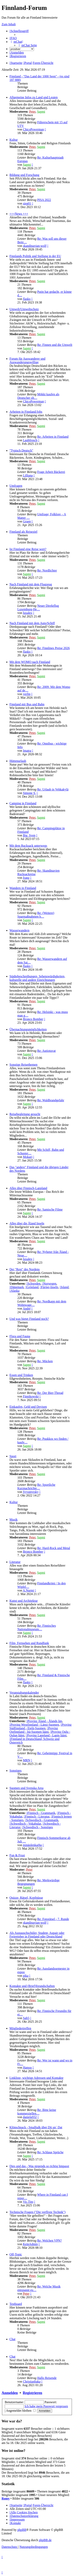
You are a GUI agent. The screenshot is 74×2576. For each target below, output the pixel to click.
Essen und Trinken (21, 1375)
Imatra (27, 750)
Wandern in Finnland (22, 888)
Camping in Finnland (22, 803)
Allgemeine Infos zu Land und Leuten (33, 97)
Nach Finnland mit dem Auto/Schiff (32, 623)
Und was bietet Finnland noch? (29, 1318)
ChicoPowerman (33, 129)
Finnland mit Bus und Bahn (26, 704)
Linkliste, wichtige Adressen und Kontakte (36, 2077)
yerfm (26, 694)
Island (64, 1287)
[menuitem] (13, 38)
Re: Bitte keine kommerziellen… (36, 2111)
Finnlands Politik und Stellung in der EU (35, 256)
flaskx (27, 299)
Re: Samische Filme (50, 1209)
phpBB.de (45, 2540)
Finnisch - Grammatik (40, 1813)
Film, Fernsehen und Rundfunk (29, 1643)
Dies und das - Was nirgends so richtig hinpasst (39, 2166)
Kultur (13, 139)
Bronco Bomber (33, 1019)
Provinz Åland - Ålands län (44, 1721)
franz (26, 877)
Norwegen (49, 1283)
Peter (32, 111)
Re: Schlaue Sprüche (50, 2152)
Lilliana (28, 475)
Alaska (14, 1290)
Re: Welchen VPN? (49, 2240)
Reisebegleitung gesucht (24, 1114)
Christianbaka (31, 2381)
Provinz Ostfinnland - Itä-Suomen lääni (33, 1730)
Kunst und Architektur (23, 1600)
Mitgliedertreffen (20, 2028)
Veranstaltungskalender (24, 1692)
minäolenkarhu (32, 1845)
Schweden (33, 1283)
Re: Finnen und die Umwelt (54, 344)
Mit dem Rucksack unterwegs (28, 845)
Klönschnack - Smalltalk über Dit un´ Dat (35, 2127)
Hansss (27, 2067)
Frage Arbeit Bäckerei (51, 472)
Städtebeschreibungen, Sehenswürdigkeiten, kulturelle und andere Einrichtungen (37, 978)
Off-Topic (15, 2254)
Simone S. (29, 793)
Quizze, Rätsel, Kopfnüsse (26, 1897)
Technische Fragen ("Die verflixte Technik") (37, 2212)
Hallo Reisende (46, 2378)
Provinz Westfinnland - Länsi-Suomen (34, 1724)
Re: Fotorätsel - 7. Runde (53, 1919)
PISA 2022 (44, 200)
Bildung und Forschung (24, 175)
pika (25, 1975)
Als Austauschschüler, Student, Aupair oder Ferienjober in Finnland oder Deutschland (36, 1934)
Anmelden (10, 2393)
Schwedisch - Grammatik (41, 1820)
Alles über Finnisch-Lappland (28, 1188)
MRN (26, 1760)
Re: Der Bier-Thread (50, 1393)
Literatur (15, 1562)
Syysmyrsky (30, 1491)
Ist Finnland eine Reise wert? (27, 549)
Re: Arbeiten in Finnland (52, 436)
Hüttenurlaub (17, 761)
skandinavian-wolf (34, 245)
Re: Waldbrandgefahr (50, 1100)
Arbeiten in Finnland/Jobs (25, 411)
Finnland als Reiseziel (23, 531)
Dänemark (16, 1287)
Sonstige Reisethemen (23, 1064)
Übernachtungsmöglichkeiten (28, 1029)
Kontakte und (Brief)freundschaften (32, 1986)
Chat (12, 2339)
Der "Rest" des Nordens (24, 1269)
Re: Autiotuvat (46, 1050)
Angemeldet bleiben (21, 2410)
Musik (13, 1519)
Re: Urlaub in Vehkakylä (52, 789)
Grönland (31, 1287)
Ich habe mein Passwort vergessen (46, 2406)
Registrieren (32, 2393)
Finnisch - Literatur (37, 1816)
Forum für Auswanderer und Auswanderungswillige (27, 360)
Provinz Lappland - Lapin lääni (46, 1735)
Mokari (27, 1157)
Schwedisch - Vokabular (25, 1823)
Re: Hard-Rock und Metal (53, 1548)
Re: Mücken (45, 1361)
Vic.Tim (28, 2201)
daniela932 (30, 2117)
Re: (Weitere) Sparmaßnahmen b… (35, 914)
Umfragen (15, 485)
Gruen (27, 521)
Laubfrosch (30, 440)
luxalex (27, 613)
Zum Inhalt (9, 24)
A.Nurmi (28, 1590)
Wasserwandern (19, 930)
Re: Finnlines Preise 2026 (53, 648)
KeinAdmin (30, 2244)
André (27, 1308)
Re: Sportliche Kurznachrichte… (36, 1486)
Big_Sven (29, 835)
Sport (12, 1456)
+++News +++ (18, 213)
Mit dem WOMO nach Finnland (29, 662)
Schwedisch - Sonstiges (37, 1827)
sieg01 (27, 203)
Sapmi (41, 111)
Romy (6, 2498)
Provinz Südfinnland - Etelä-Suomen (40, 1726)
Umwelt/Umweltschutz (24, 309)
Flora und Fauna (19, 1336)
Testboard (15, 2304)
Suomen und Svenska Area (26, 1788)
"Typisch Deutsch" (21, 450)
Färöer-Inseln (49, 1287)
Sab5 (26, 2018)
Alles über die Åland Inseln (26, 1223)
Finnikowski (31, 1396)
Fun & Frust (17, 1855)
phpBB (21, 2529)
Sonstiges (15, 1770)
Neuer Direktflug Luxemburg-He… (38, 607)
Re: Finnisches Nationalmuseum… (36, 1627)
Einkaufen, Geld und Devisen (28, 1406)
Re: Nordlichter (47, 570)
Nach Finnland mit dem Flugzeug (30, 584)
